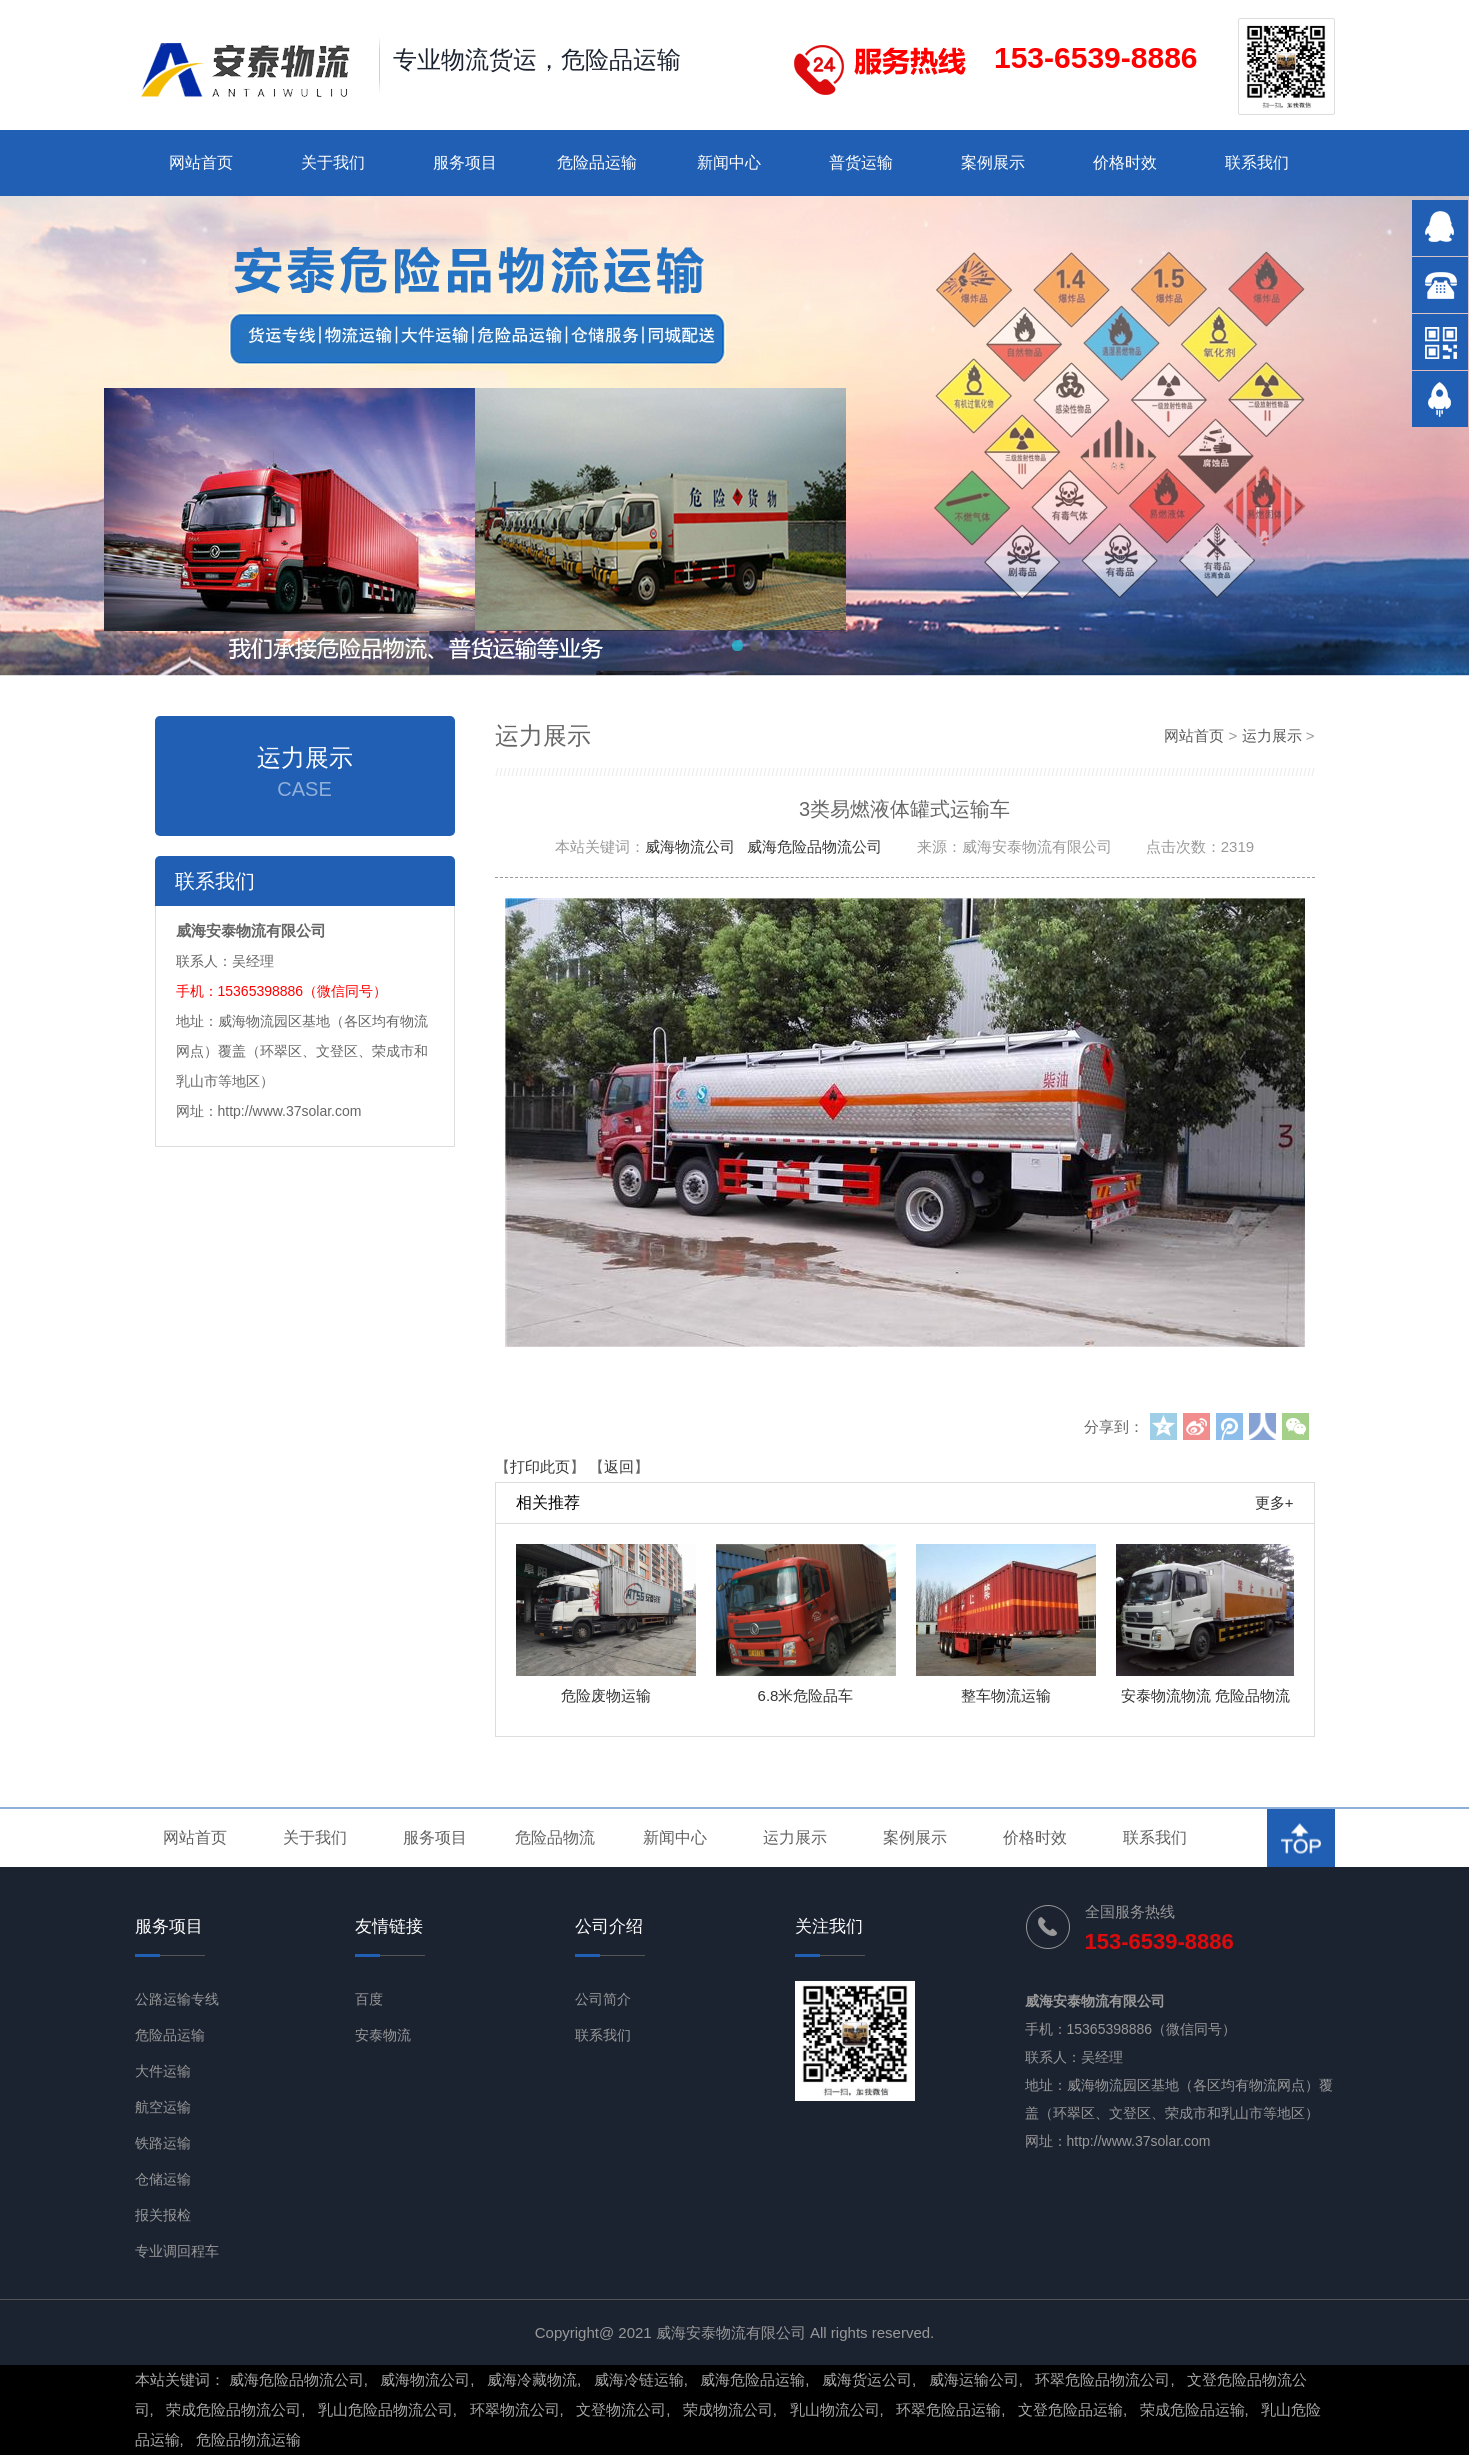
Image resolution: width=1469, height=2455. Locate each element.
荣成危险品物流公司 (233, 2409)
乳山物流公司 (835, 2409)
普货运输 (861, 162)
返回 (619, 1466)
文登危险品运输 (1070, 2409)
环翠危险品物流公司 (1102, 2379)
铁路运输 (163, 2143)
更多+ (1274, 1502)
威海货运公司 (867, 2379)
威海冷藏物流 (532, 2379)
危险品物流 (555, 1837)
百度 (369, 1999)
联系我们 (1257, 162)
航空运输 (163, 2107)
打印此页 (540, 1466)
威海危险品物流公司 (814, 846)
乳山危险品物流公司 (385, 2409)
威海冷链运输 (639, 2379)
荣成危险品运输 (1192, 2409)
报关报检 (163, 2215)
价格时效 (1125, 162)
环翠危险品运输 (948, 2409)
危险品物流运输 (248, 2439)
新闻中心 (729, 162)
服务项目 (465, 162)
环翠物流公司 (515, 2409)
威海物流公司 (690, 846)
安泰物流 (383, 2035)
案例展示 (993, 162)
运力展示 (1272, 735)
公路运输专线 (177, 1999)
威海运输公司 (974, 2379)
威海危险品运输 (752, 2379)
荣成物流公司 (728, 2409)
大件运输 (163, 2071)
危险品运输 (597, 162)
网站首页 (201, 162)
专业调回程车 (177, 2251)
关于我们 (333, 162)
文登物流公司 (621, 2409)
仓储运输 (163, 2179)
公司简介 (603, 1999)
